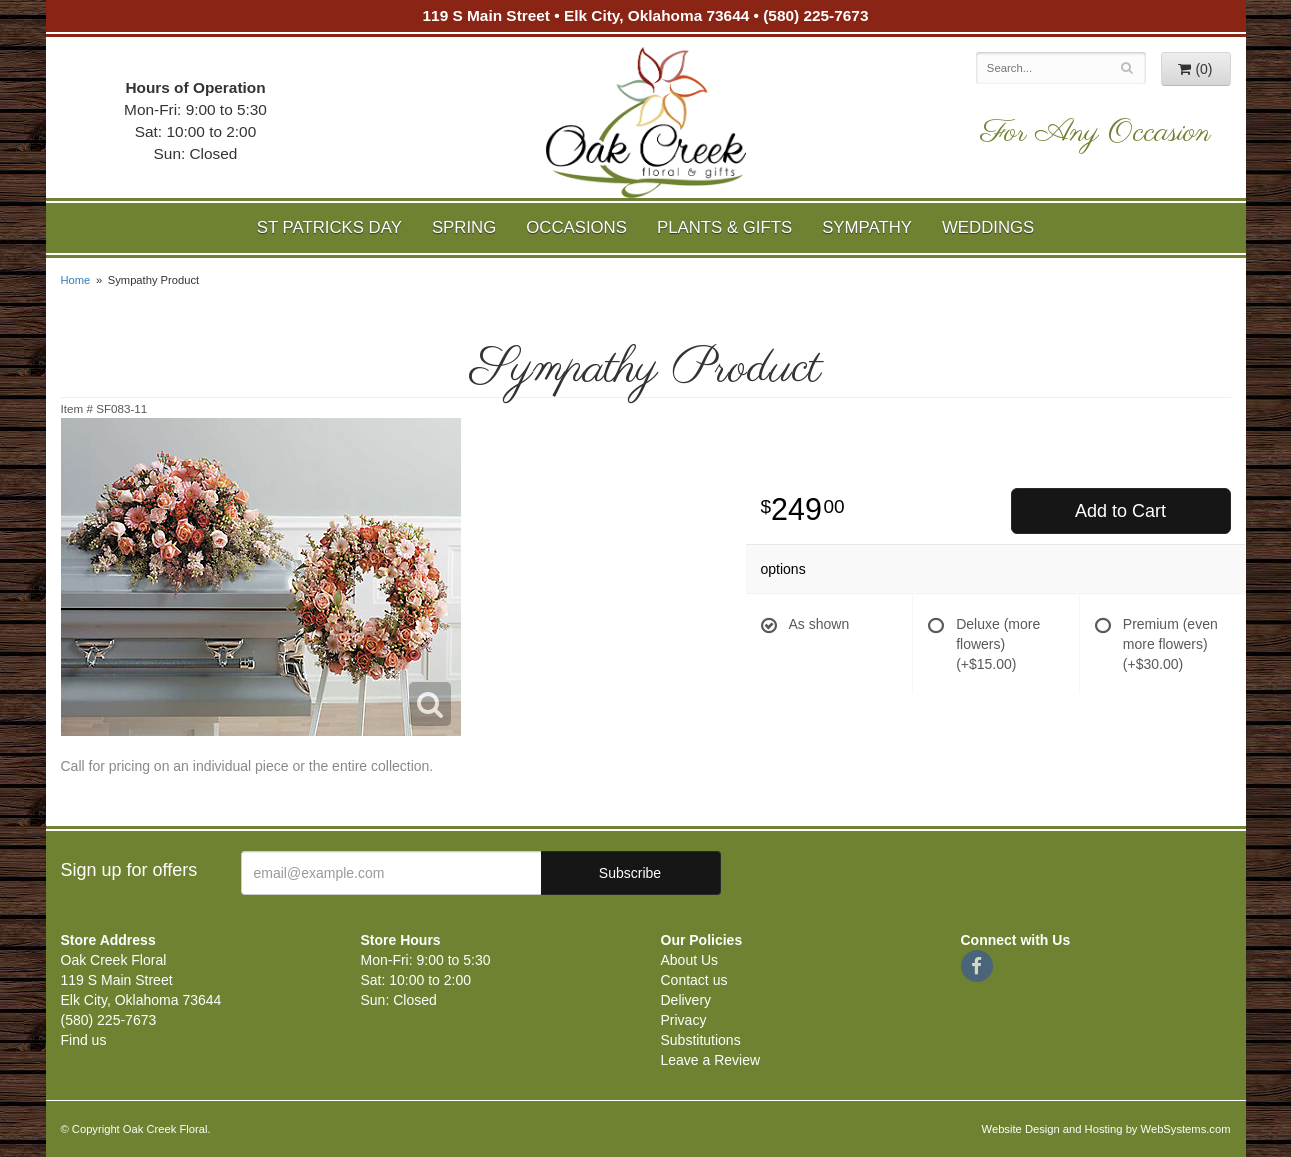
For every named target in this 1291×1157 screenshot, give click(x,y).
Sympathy (867, 227)
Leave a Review (711, 1060)
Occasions (576, 227)
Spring (464, 227)
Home (76, 280)
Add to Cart (1120, 511)
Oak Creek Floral (646, 122)
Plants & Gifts (724, 227)
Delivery (686, 1000)
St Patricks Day (329, 227)
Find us (84, 1040)
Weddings (988, 227)
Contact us (694, 980)
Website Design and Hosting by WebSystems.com (1106, 1129)
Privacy (684, 1020)
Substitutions (701, 1040)
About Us (690, 960)
